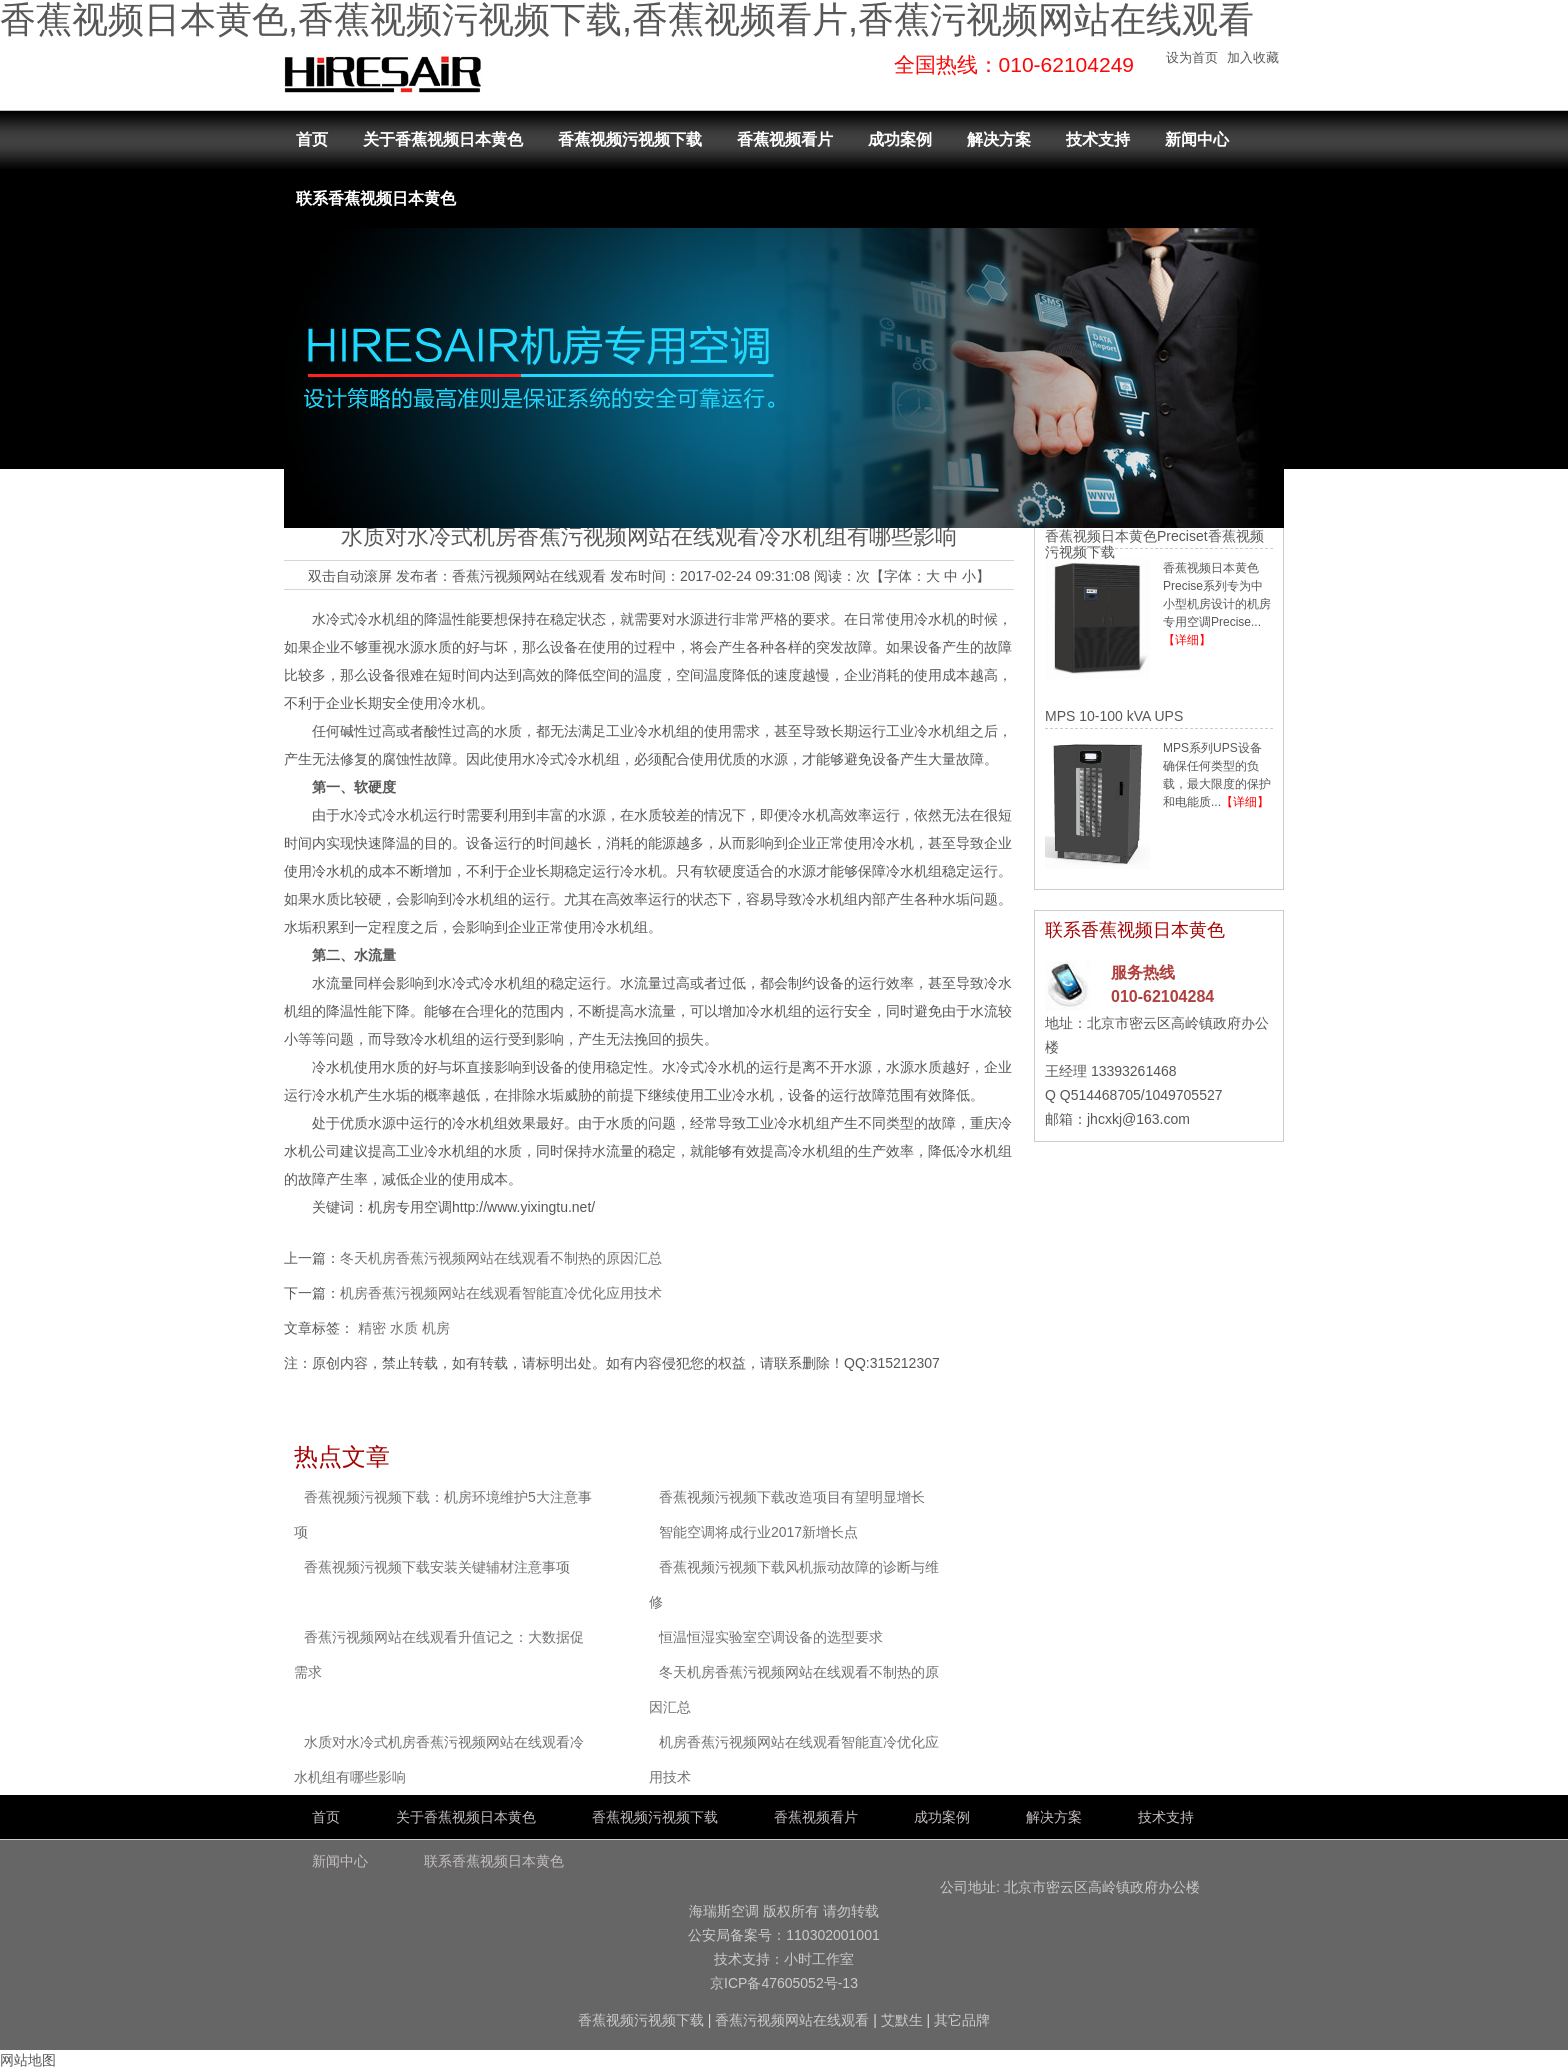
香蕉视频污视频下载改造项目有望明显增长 (792, 1497)
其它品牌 (962, 2020)
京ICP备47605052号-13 (784, 1983)
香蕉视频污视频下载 (630, 139)
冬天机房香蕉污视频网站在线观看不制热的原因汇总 (501, 1258)
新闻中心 (1197, 139)
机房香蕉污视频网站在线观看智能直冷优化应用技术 (501, 1293)
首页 (312, 139)
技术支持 (1098, 139)
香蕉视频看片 (785, 139)
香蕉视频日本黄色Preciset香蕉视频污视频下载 (1154, 543)
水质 (404, 1328)
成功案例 (900, 139)
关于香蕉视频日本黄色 (443, 139)
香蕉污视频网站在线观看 (529, 576)
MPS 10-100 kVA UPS (1114, 716)
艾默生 (902, 2020)
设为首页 (1192, 57)
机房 (436, 1328)
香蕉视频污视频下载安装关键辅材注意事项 (437, 1567)
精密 (372, 1328)
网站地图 (28, 2060)
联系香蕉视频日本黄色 (376, 198)
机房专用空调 (410, 1207)
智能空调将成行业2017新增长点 (758, 1532)
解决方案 (999, 139)
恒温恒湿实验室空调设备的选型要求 (771, 1637)
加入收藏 (1253, 57)
